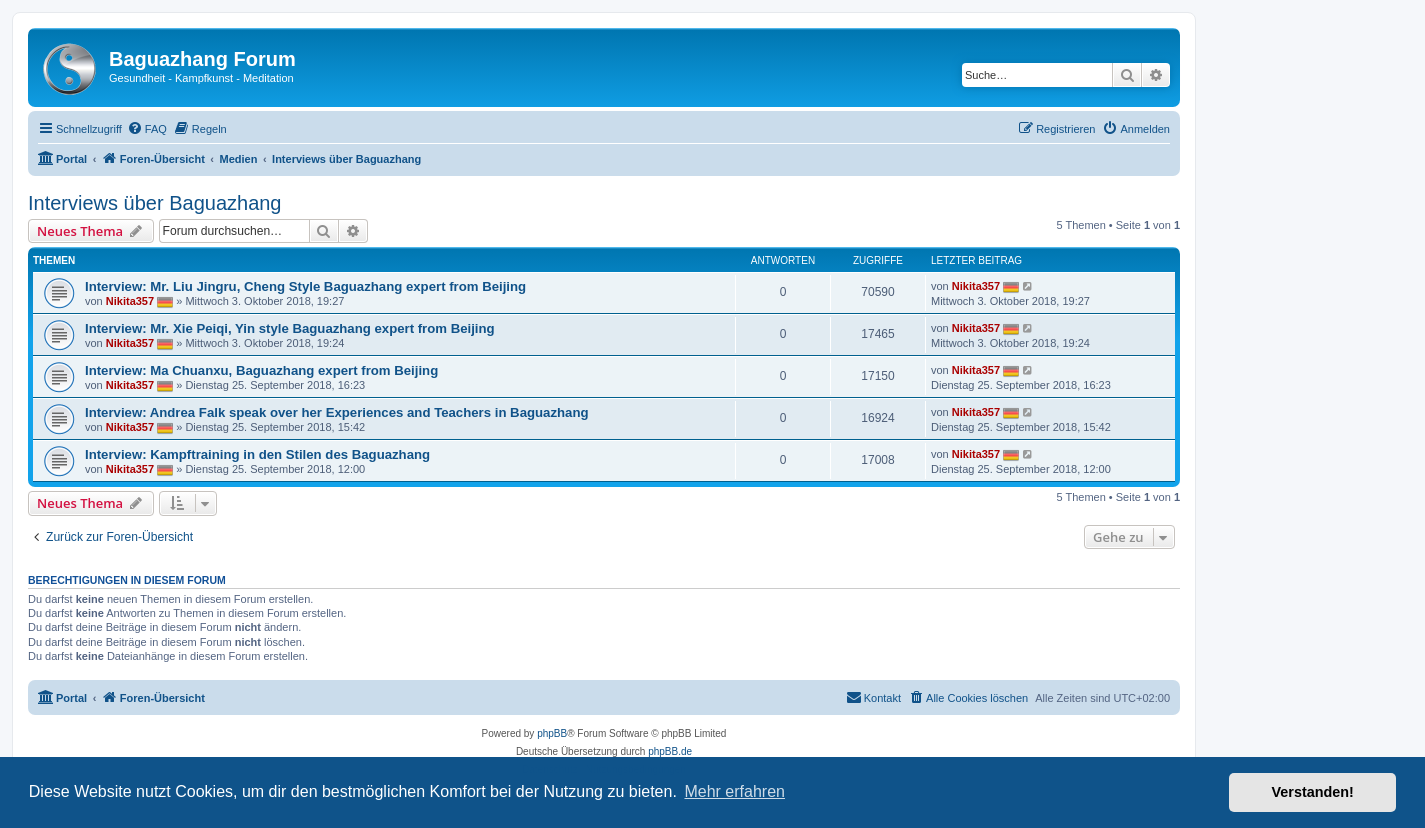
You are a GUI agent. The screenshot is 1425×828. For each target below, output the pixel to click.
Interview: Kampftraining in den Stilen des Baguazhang (257, 454)
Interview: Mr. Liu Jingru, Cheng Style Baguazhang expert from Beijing (305, 286)
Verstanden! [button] (1313, 792)
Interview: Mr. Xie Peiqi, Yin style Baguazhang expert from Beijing (290, 328)
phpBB (552, 733)
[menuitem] (147, 129)
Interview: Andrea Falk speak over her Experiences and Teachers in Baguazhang (337, 412)
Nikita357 (130, 301)
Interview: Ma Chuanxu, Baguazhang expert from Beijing (261, 370)
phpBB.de (670, 751)
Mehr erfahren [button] (734, 791)
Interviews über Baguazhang (155, 203)
